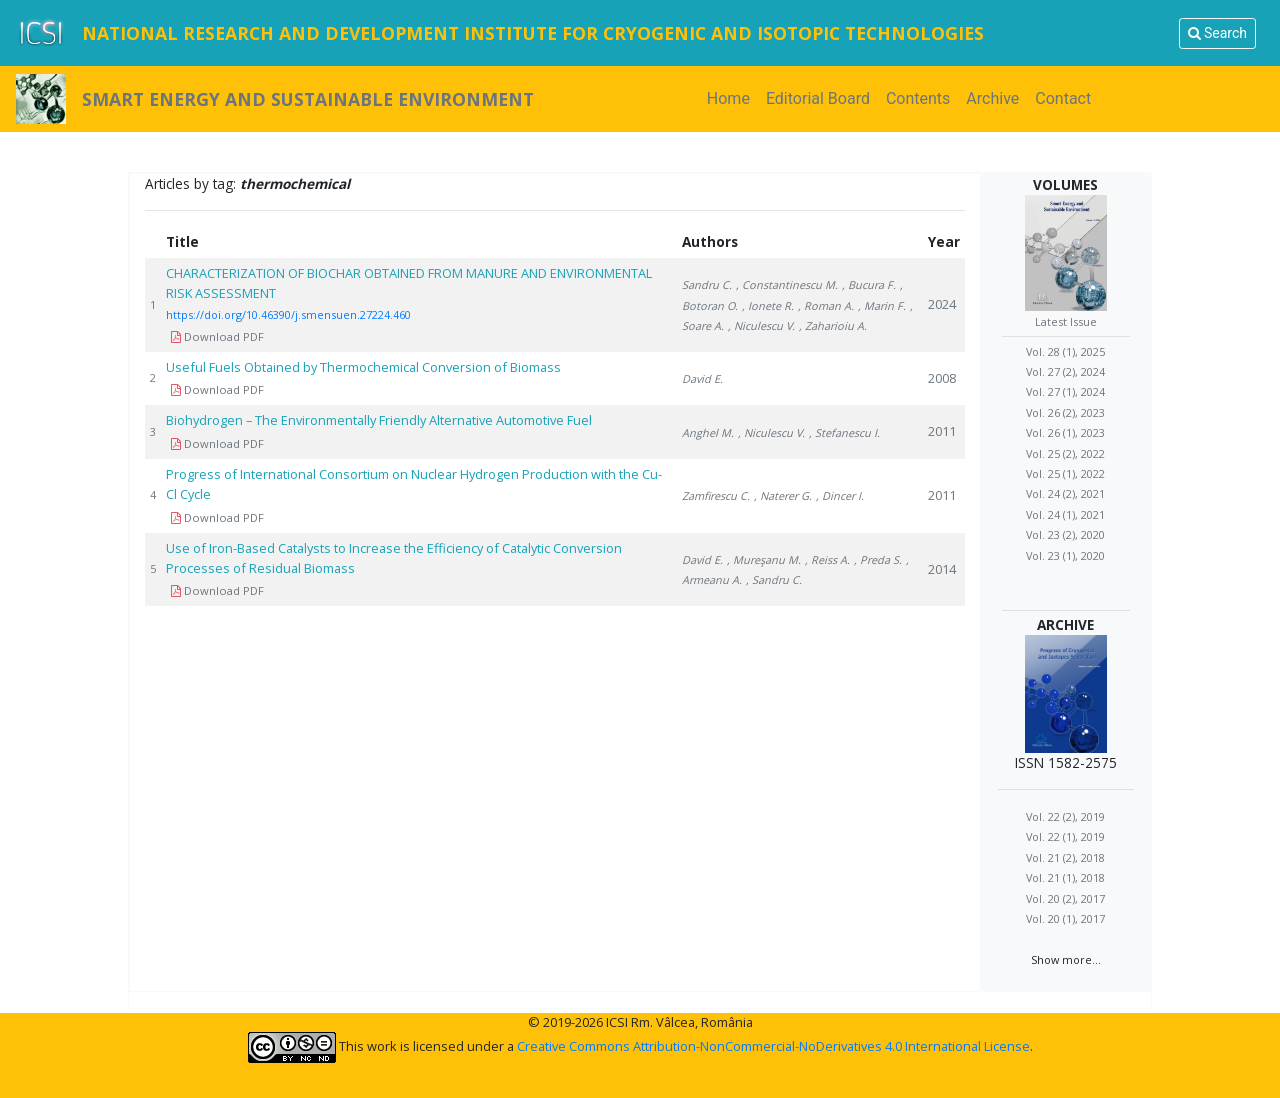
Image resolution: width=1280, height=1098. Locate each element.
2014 (942, 569)
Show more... (1066, 959)
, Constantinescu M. (787, 284)
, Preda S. (878, 559)
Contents (918, 98)
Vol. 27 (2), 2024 (1065, 371)
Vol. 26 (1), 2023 (1065, 432)
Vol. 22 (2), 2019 (1065, 816)
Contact (1063, 98)
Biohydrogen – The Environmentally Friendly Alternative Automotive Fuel (379, 420)
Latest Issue (1066, 321)
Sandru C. (707, 284)
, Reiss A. (827, 559)
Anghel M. (708, 432)
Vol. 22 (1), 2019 (1065, 836)
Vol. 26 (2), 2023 (1065, 412)
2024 (942, 304)
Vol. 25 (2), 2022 (1065, 453)
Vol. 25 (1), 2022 (1065, 473)
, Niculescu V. (761, 325)
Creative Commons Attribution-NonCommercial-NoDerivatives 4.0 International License (773, 1046)
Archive (992, 98)
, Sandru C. (774, 579)
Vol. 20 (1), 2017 (1065, 918)
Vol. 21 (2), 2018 (1065, 857)
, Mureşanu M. (764, 559)
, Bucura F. (869, 284)
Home (732, 97)
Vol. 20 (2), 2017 (1065, 898)
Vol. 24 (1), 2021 (1065, 514)
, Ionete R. (768, 305)
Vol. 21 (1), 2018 (1065, 877)
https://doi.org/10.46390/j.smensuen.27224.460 (288, 314)
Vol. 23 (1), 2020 (1065, 555)
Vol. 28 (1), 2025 (1065, 351)
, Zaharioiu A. (833, 325)
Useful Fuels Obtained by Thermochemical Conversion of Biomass (365, 367)
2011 (942, 431)
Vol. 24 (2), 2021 (1065, 493)
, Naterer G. (783, 495)
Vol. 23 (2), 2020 (1065, 534)
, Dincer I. (840, 495)
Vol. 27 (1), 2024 (1065, 391)
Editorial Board (818, 98)
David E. (702, 378)
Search (1217, 33)
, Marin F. (882, 305)
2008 (942, 378)
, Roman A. (826, 305)
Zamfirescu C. (716, 495)
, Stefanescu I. (844, 432)
